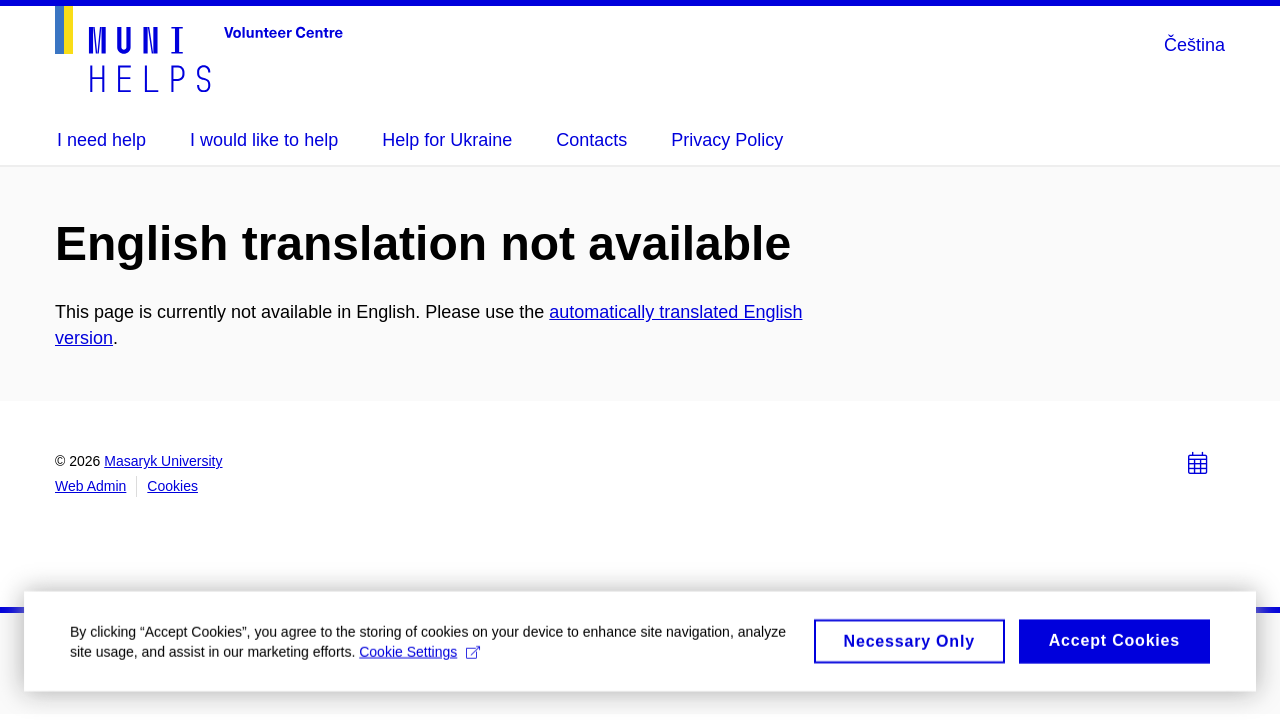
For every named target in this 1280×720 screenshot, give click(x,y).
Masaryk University (163, 461)
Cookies (172, 486)
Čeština (1194, 45)
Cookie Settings (419, 658)
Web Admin (90, 486)
